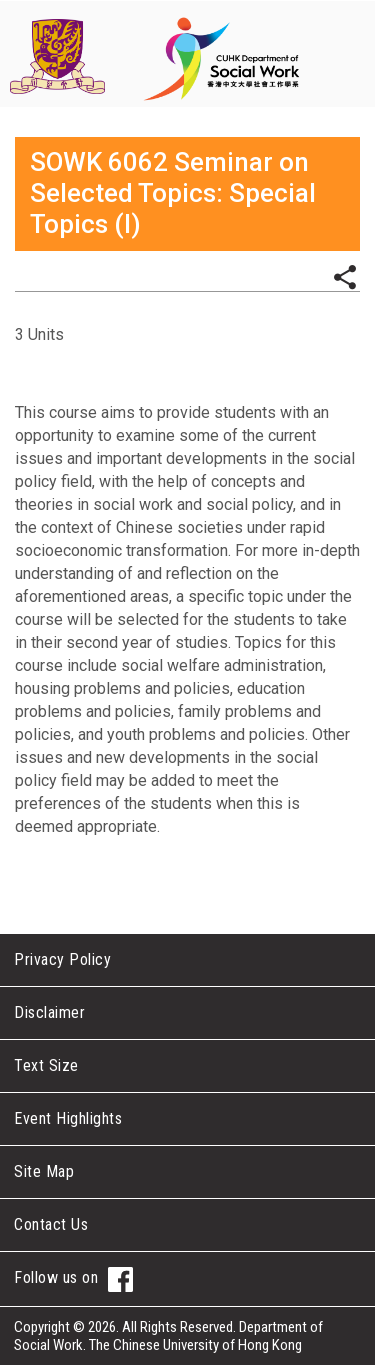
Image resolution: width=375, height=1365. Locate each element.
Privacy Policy (62, 959)
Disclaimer (49, 1012)
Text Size (46, 1065)
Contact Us (51, 1224)
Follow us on (73, 1279)
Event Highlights (68, 1118)
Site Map (44, 1171)
